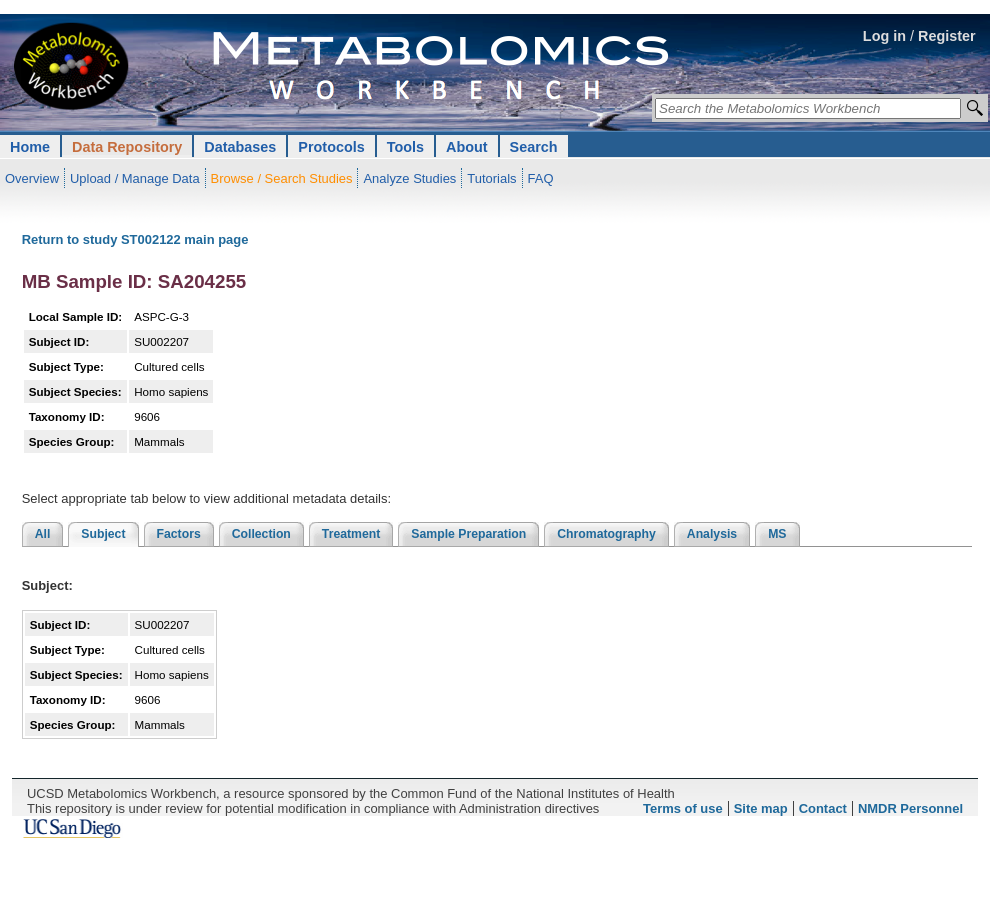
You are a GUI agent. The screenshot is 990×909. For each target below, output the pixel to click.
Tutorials (491, 178)
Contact (823, 808)
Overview (32, 178)
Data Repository (127, 147)
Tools (405, 147)
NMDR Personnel (910, 808)
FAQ (541, 178)
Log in (884, 36)
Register (947, 36)
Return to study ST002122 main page (135, 239)
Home (30, 147)
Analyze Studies (409, 178)
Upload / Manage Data (135, 178)
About (467, 147)
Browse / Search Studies (282, 178)
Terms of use (683, 808)
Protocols (331, 147)
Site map (761, 808)
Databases (240, 147)
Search (534, 147)
